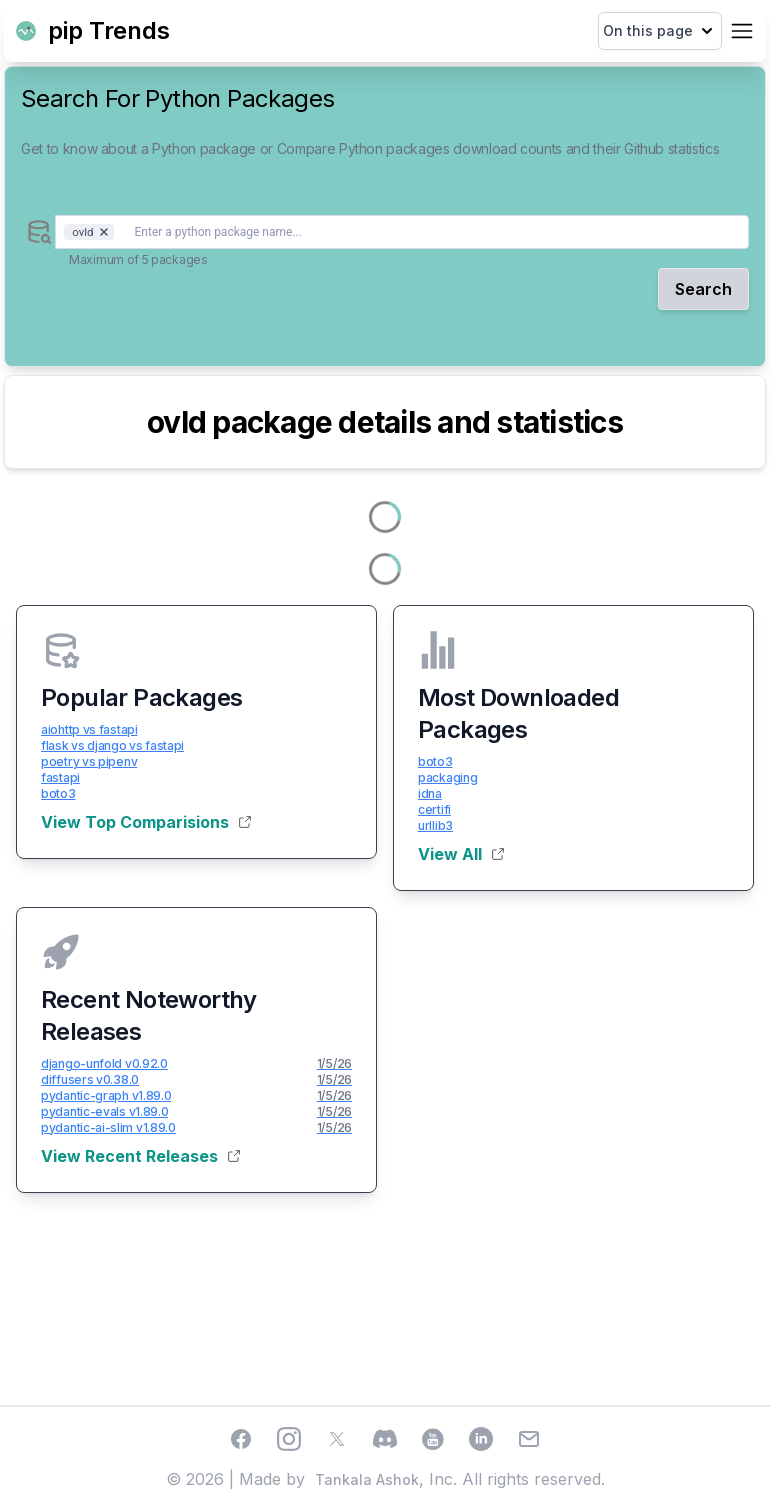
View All (461, 854)
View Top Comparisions (146, 822)
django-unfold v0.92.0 (104, 1063)
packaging (447, 777)
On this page (660, 31)
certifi (434, 809)
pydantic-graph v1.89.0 (106, 1095)
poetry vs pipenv (89, 761)
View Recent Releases (140, 1156)
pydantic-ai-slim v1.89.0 (108, 1127)
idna (430, 793)
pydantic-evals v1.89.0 (104, 1111)
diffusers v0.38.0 (90, 1079)
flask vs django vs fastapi (112, 745)
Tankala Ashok (367, 1479)
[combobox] (402, 232)
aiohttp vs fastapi (89, 729)
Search (703, 289)
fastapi (60, 777)
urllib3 (435, 825)
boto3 (58, 793)
